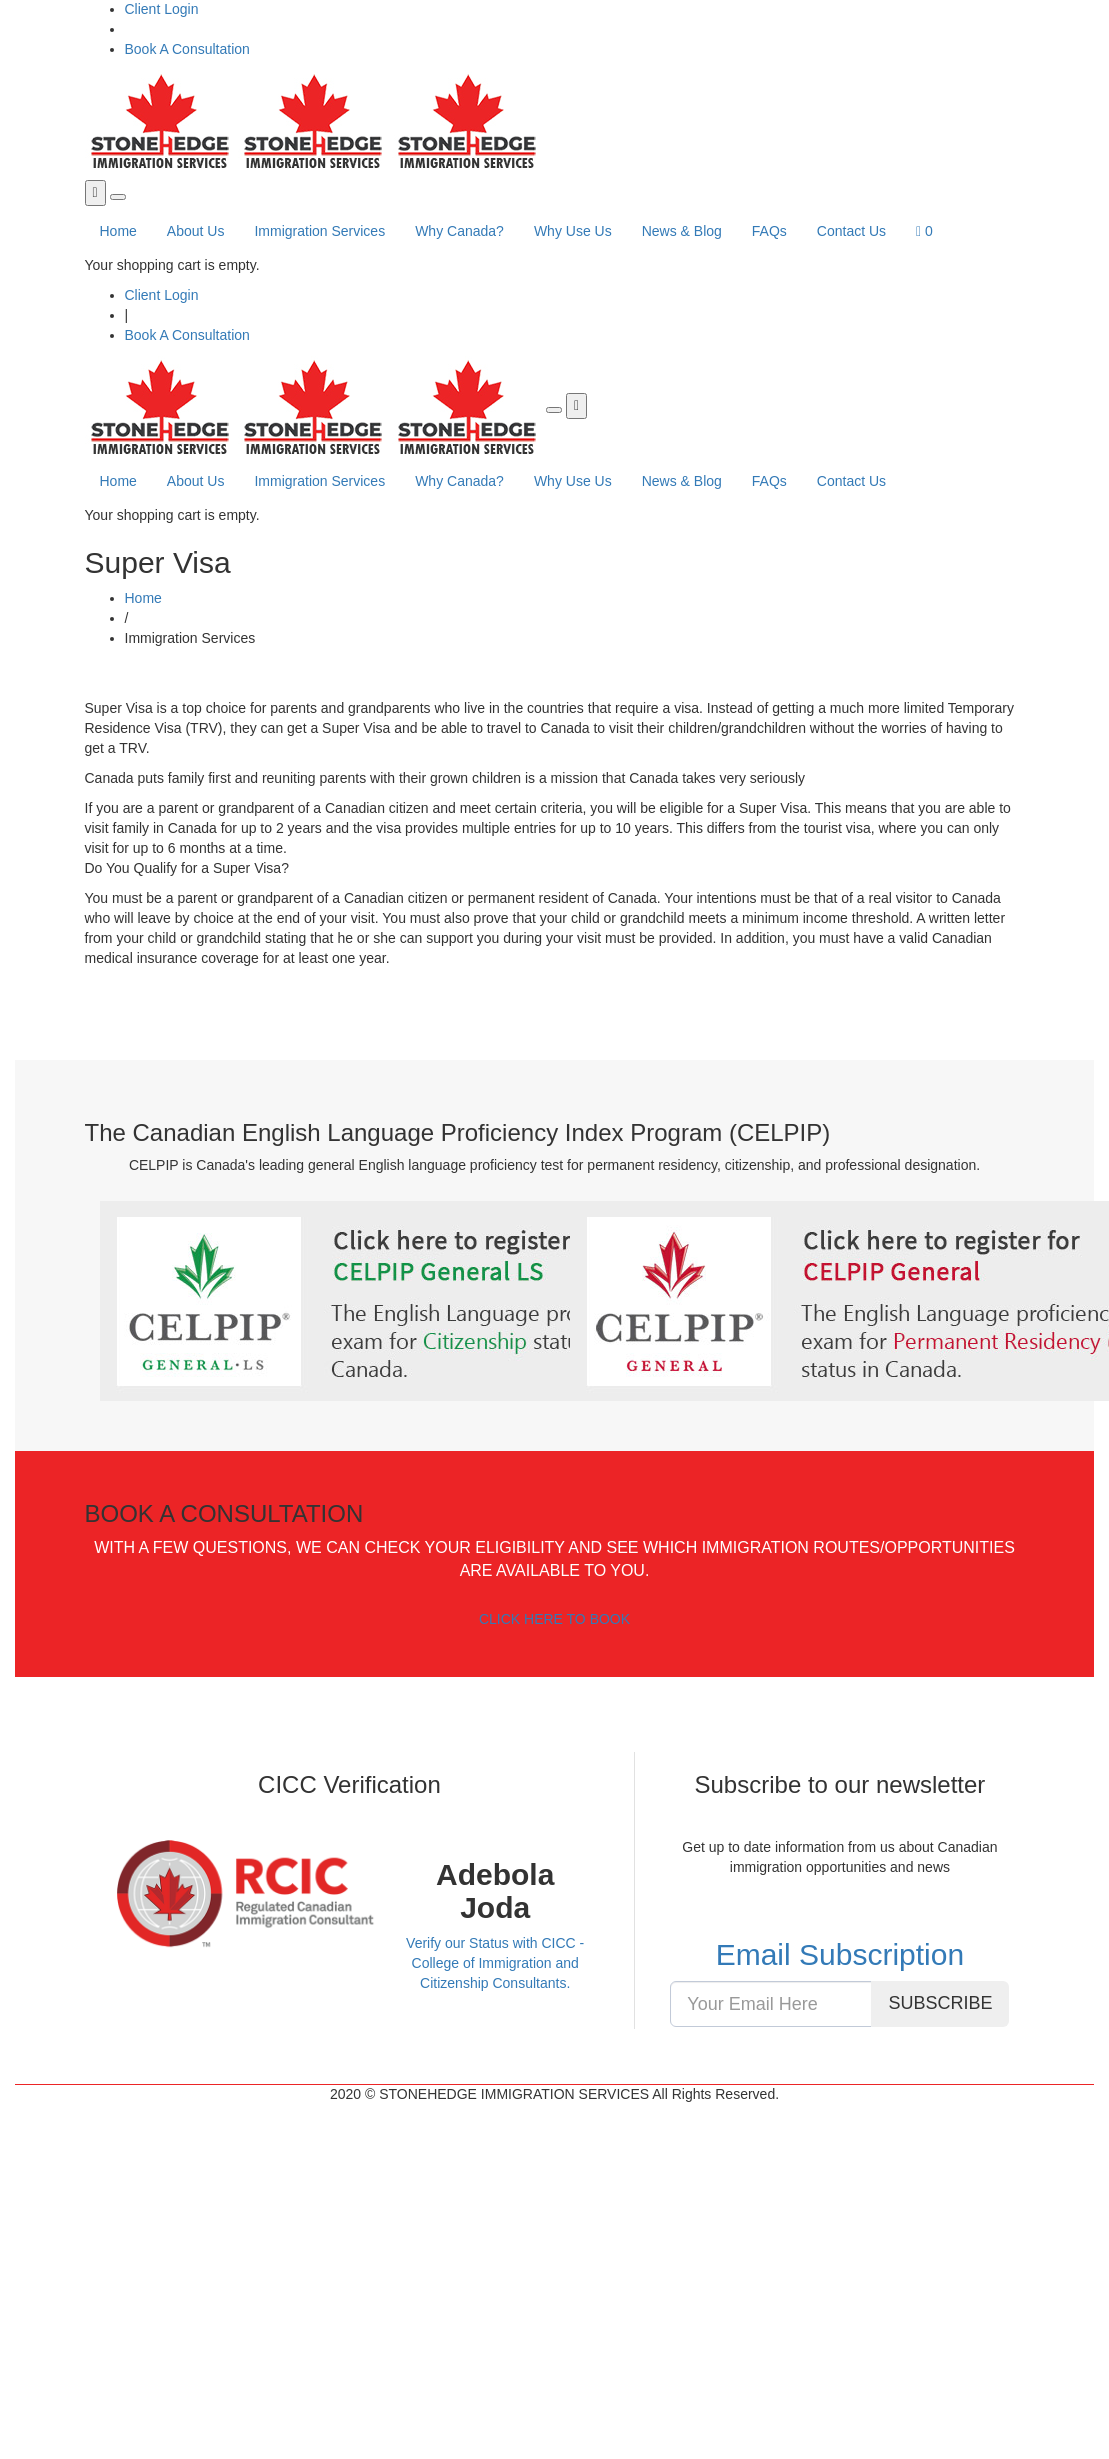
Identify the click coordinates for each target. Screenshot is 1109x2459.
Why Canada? (459, 231)
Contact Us (851, 231)
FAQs (769, 231)
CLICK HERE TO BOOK (554, 1619)
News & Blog (682, 231)
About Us (196, 231)
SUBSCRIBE (940, 2003)
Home (118, 231)
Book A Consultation (187, 49)
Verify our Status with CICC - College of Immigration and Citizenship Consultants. (495, 1963)
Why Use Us (573, 231)
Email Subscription (840, 1954)
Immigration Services (319, 231)
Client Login (162, 9)
